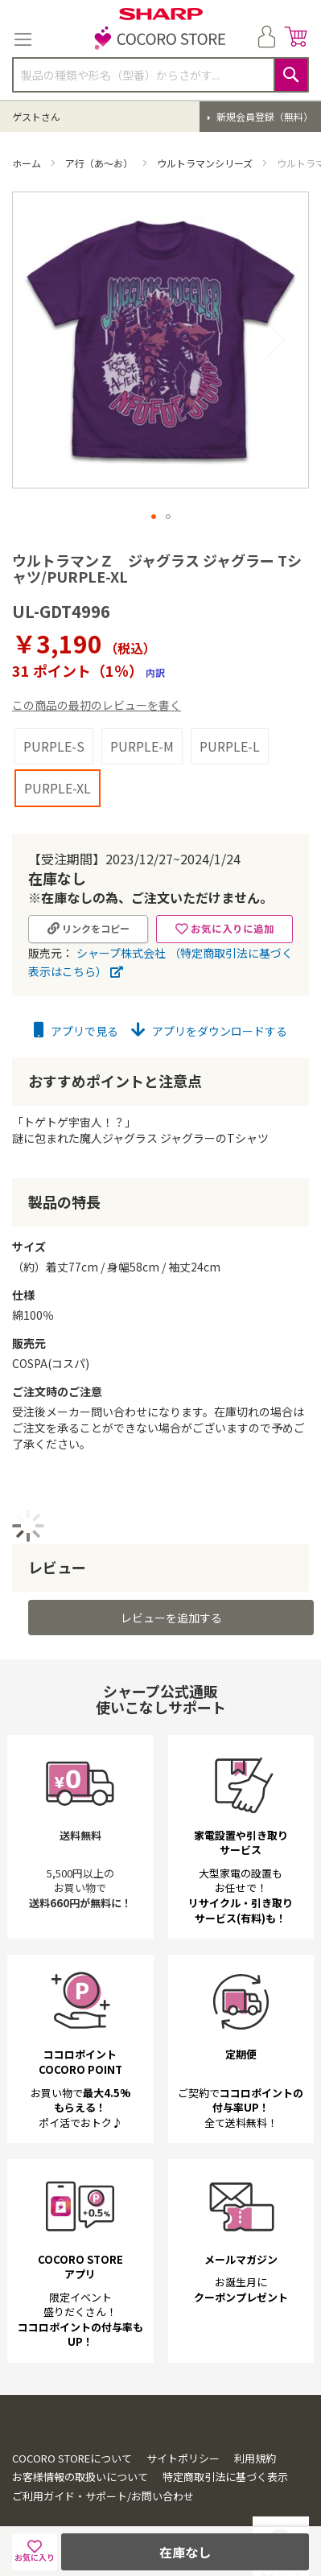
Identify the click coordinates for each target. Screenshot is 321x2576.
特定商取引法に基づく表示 (225, 2437)
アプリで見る (76, 991)
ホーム (27, 163)
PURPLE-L (230, 705)
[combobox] (160, 75)
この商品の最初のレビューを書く (96, 665)
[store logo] (160, 39)
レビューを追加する (171, 1577)
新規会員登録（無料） (263, 116)
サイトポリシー (183, 2418)
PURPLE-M (142, 705)
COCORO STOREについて (72, 2418)
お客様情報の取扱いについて (80, 2437)
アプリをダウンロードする (209, 991)
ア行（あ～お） (100, 163)
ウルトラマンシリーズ (206, 163)
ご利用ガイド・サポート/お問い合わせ (103, 2455)
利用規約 (255, 2418)
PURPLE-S (53, 705)
